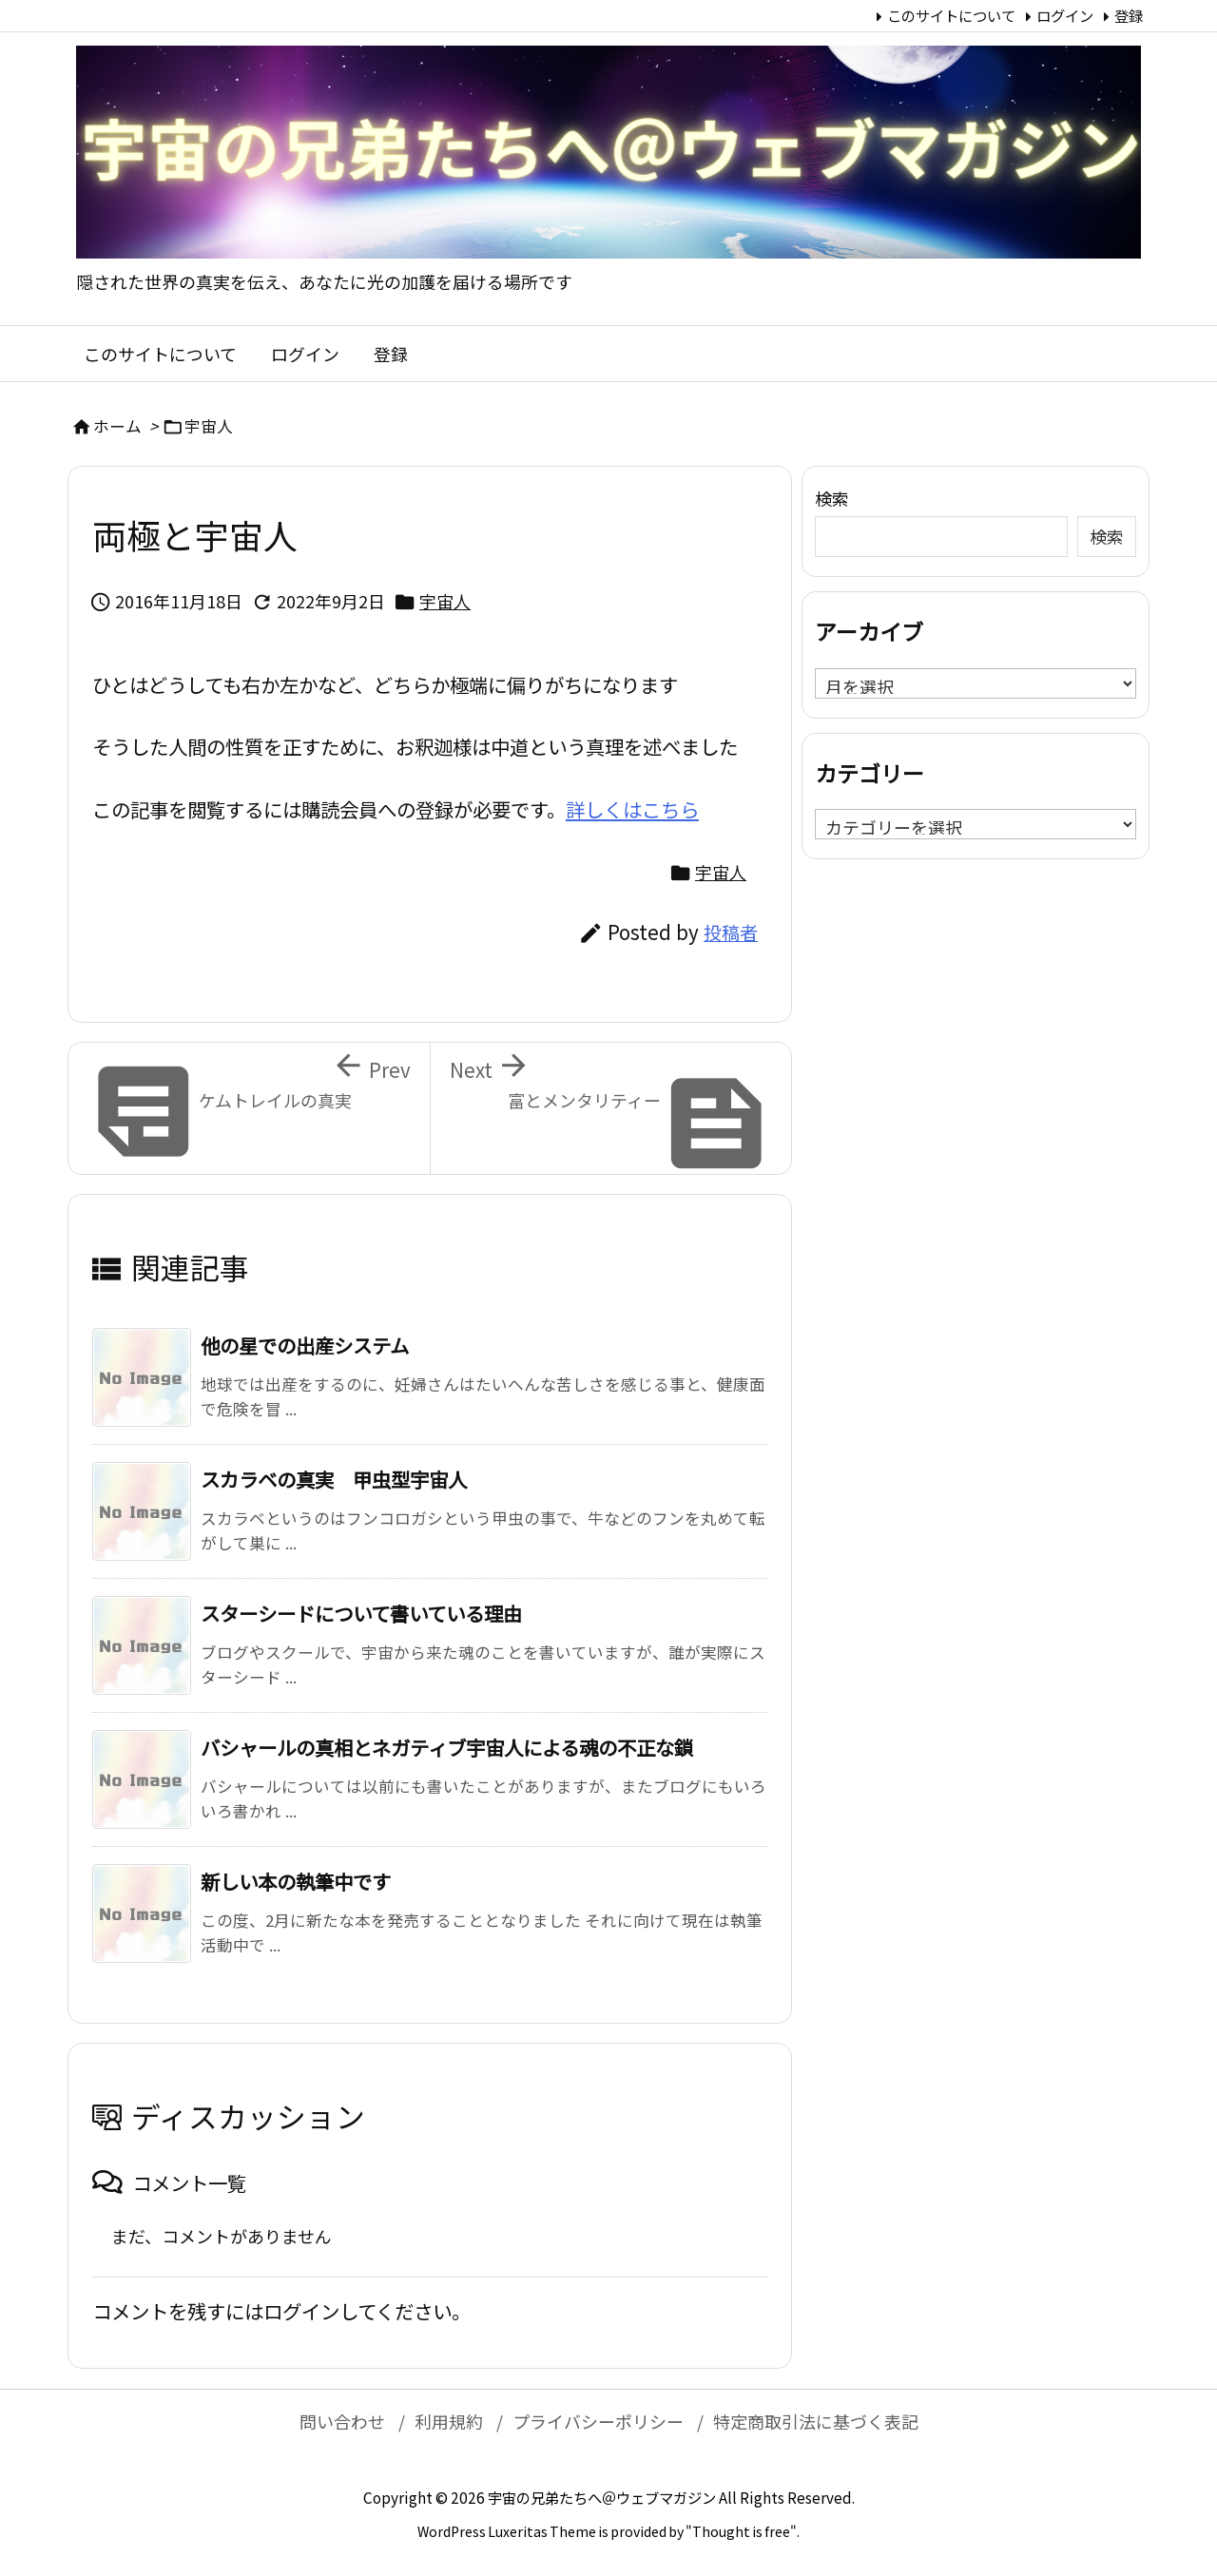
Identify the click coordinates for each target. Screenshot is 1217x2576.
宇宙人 (208, 425)
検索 (832, 498)
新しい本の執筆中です (296, 1881)
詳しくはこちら (632, 809)
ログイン (1064, 15)
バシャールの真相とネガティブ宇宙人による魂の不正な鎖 (447, 1747)
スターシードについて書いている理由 (361, 1613)
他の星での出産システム (305, 1345)
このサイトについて (951, 15)
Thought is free (741, 2531)
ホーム (117, 425)
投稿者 (731, 932)
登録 (1128, 15)
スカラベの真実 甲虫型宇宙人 (334, 1479)
